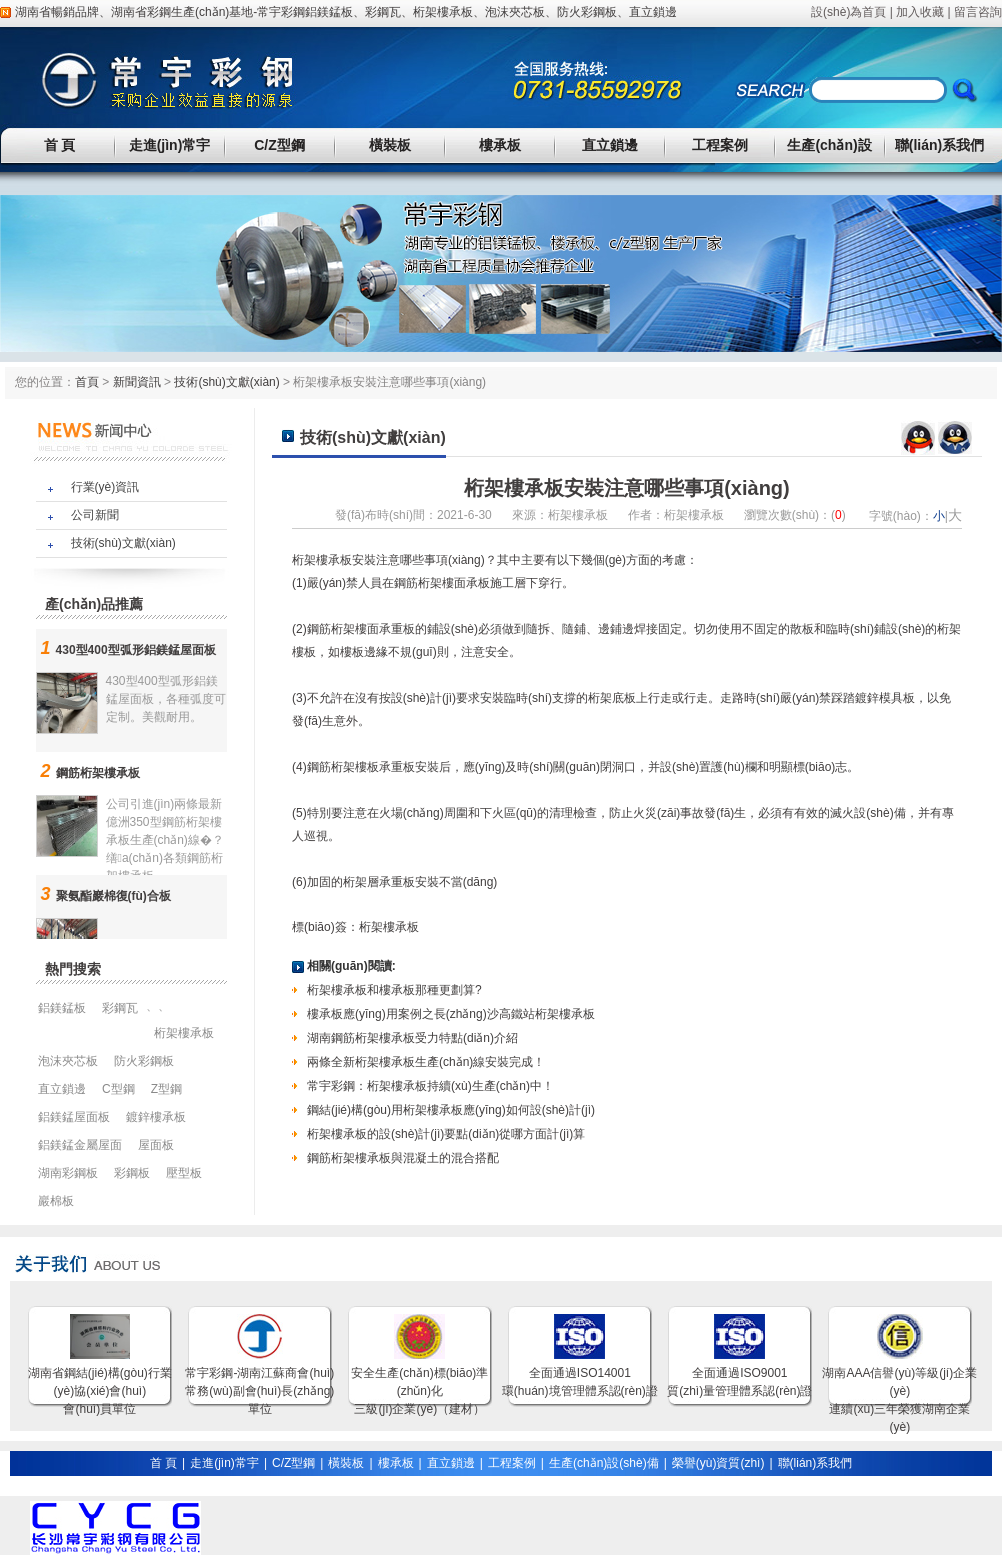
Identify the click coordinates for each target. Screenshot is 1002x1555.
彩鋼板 (132, 1173)
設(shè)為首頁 (848, 12)
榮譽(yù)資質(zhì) (718, 1463)
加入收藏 (920, 12)
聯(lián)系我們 (939, 145)
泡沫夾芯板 (515, 12)
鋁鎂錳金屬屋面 (80, 1145)
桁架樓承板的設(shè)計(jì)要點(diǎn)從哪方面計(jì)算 (446, 1134)
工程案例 (720, 145)
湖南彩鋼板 (68, 1173)
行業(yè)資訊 (105, 487)
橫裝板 (390, 145)
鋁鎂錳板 (329, 12)
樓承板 (500, 145)
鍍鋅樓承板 (156, 1117)
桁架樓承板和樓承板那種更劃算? (394, 990)
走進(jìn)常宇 (170, 145)
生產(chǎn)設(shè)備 (604, 1463)
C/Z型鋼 (279, 145)
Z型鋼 (166, 1089)
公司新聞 (95, 515)
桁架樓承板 (443, 12)
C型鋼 (118, 1089)
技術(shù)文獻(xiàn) (226, 382)
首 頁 (60, 145)
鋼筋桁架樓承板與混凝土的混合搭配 (403, 1158)
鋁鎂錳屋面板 (74, 1117)
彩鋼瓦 (383, 12)
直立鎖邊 (653, 12)
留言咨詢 (978, 12)
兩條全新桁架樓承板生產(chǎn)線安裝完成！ (426, 1062)
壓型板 (184, 1173)
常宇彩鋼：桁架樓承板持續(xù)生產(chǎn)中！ (430, 1086)
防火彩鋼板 (587, 12)
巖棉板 (56, 1201)
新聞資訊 (137, 382)
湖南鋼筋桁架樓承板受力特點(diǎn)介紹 (412, 1038)
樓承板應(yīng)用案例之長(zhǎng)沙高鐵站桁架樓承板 (451, 1014)
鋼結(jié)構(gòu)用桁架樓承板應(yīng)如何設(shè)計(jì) (451, 1110)
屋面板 (156, 1145)
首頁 (87, 382)
